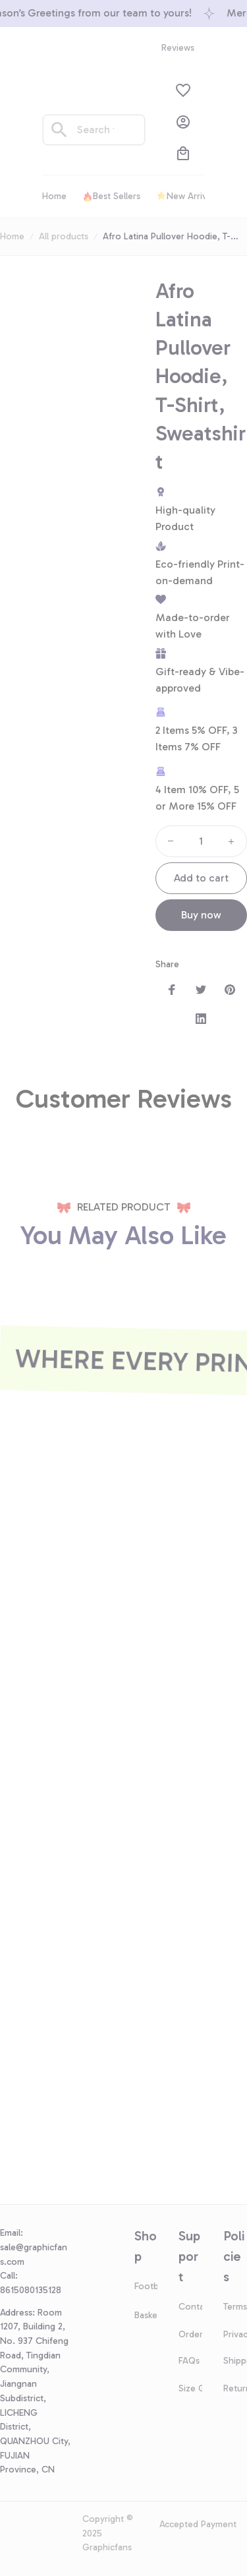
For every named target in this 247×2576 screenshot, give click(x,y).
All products (63, 236)
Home (12, 236)
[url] (35, 2254)
